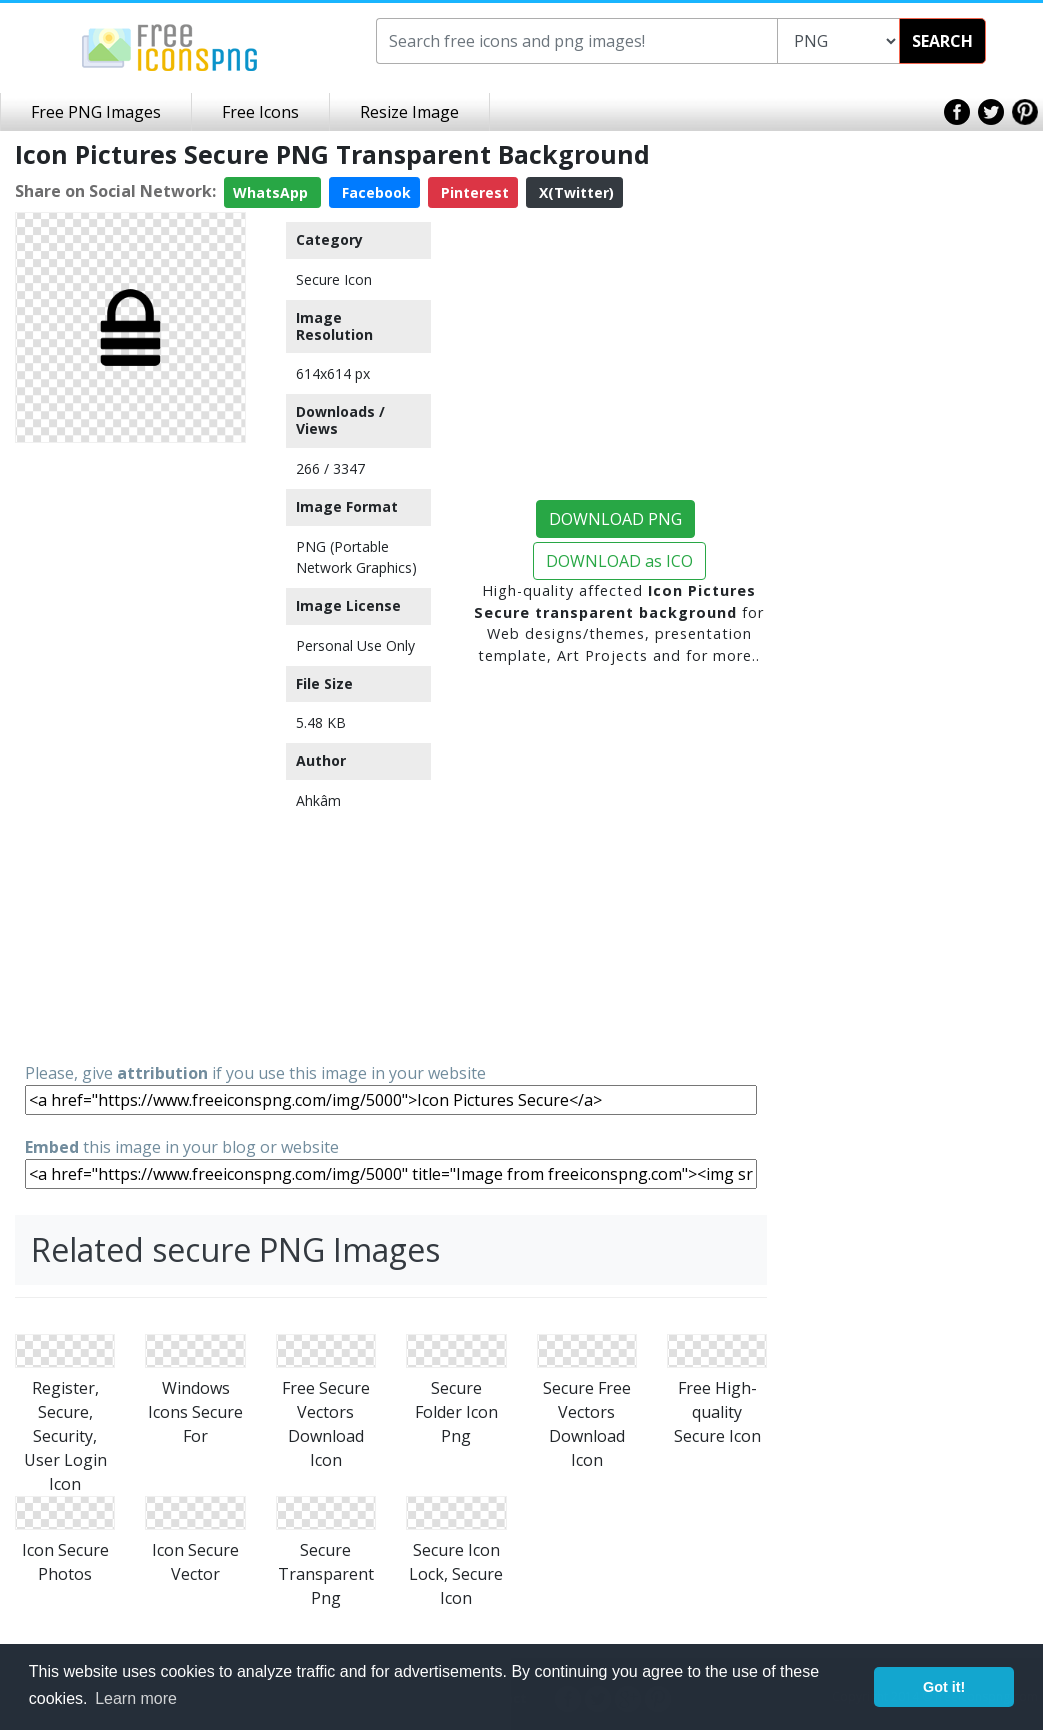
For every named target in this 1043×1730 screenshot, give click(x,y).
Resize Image (409, 112)
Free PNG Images (96, 112)
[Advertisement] (130, 751)
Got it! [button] (944, 1687)
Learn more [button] (136, 1698)
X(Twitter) (574, 192)
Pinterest (473, 192)
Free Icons (260, 112)
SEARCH (942, 41)
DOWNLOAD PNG (615, 519)
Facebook (374, 192)
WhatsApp (272, 192)
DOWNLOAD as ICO (619, 561)
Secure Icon (334, 279)
